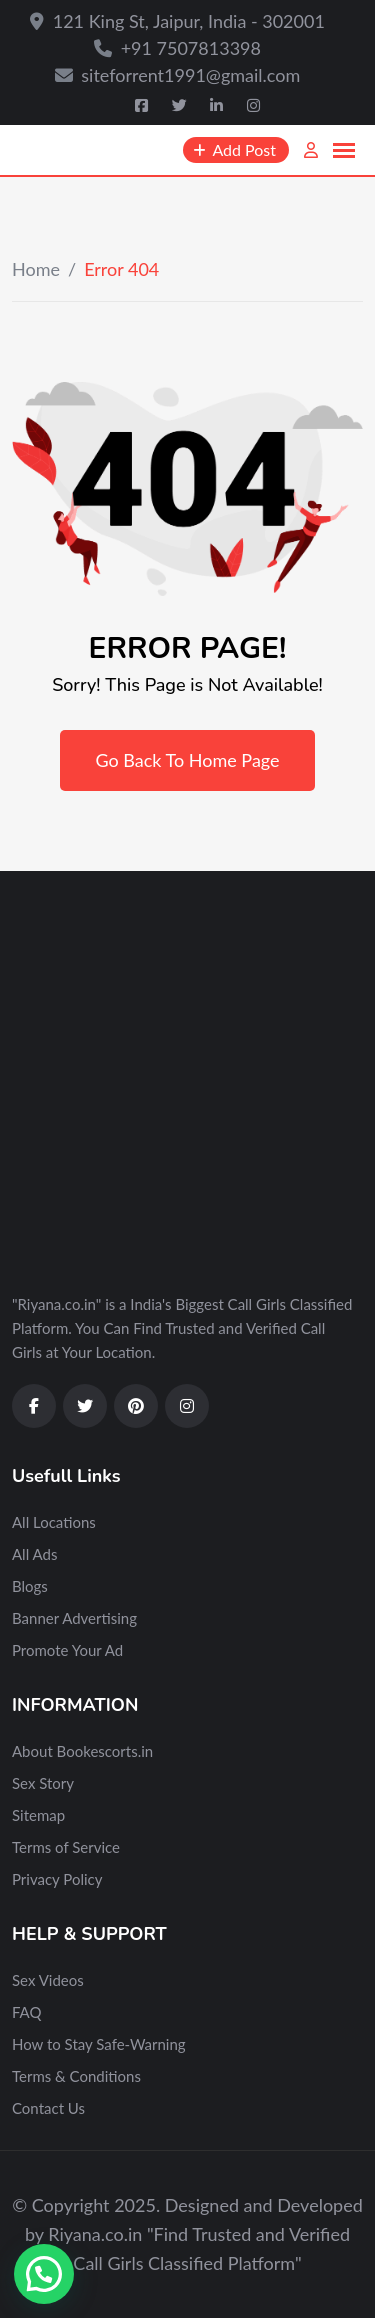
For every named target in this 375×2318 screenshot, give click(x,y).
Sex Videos (48, 1980)
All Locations (54, 1522)
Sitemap (38, 1815)
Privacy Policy (57, 1879)
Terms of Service (66, 1847)
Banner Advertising (74, 1618)
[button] (44, 2274)
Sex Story (43, 1783)
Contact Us (48, 2108)
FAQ (27, 2012)
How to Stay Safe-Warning (99, 2044)
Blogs (30, 1586)
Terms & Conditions (76, 2076)
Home (36, 269)
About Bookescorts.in (82, 1751)
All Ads (34, 1554)
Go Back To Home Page (187, 760)
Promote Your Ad (67, 1650)
